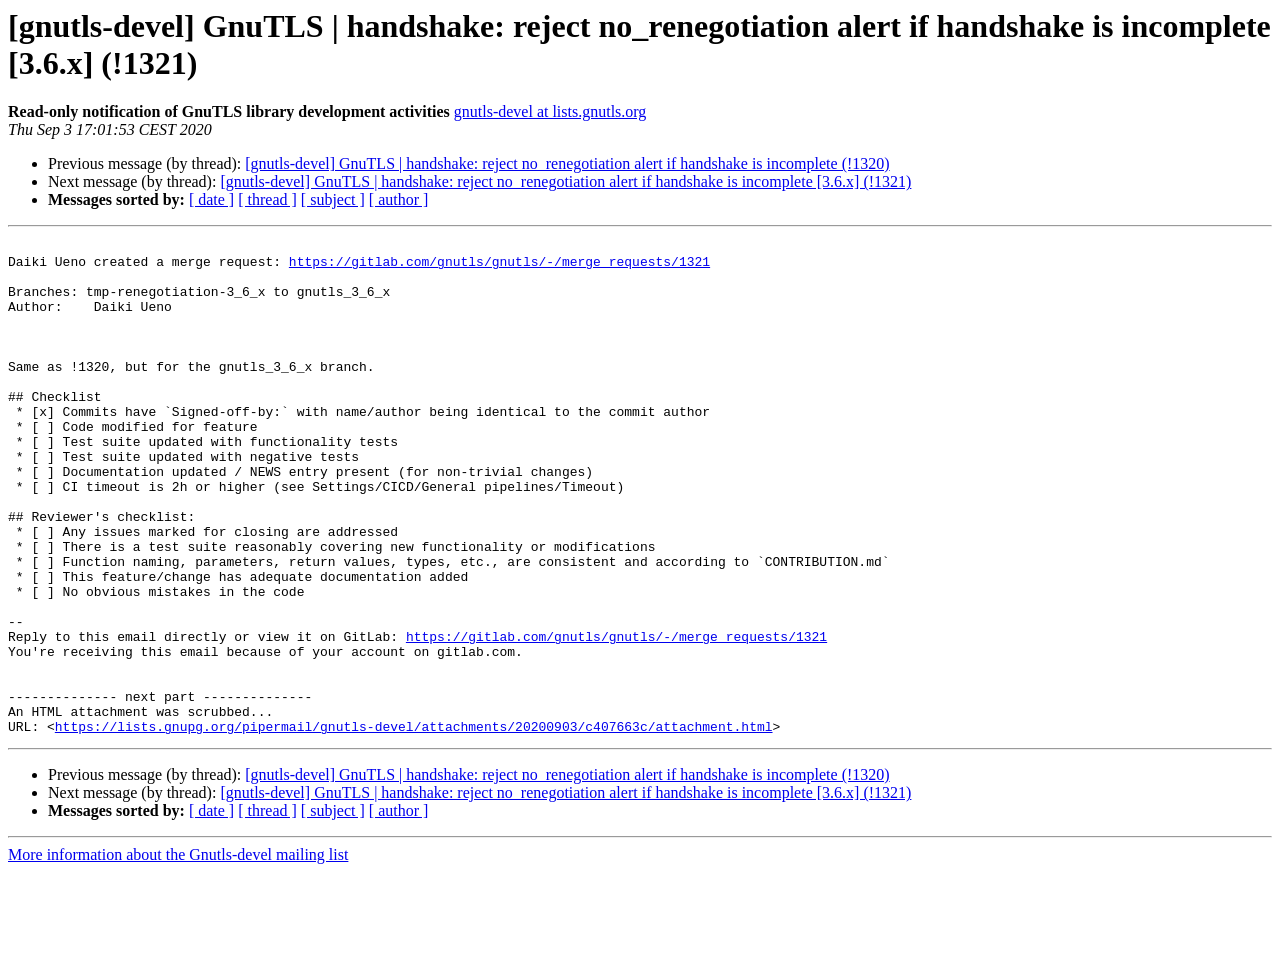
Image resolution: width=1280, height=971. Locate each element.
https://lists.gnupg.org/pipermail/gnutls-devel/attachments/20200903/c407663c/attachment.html (414, 825)
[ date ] (211, 199)
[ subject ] (333, 199)
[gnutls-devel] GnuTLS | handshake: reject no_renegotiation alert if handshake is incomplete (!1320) (567, 163)
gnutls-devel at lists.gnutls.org (550, 111)
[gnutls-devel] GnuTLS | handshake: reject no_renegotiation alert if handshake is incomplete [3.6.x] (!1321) (565, 181)
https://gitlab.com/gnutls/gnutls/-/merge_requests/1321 (499, 267)
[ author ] (399, 199)
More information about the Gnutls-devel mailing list (178, 953)
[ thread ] (267, 199)
